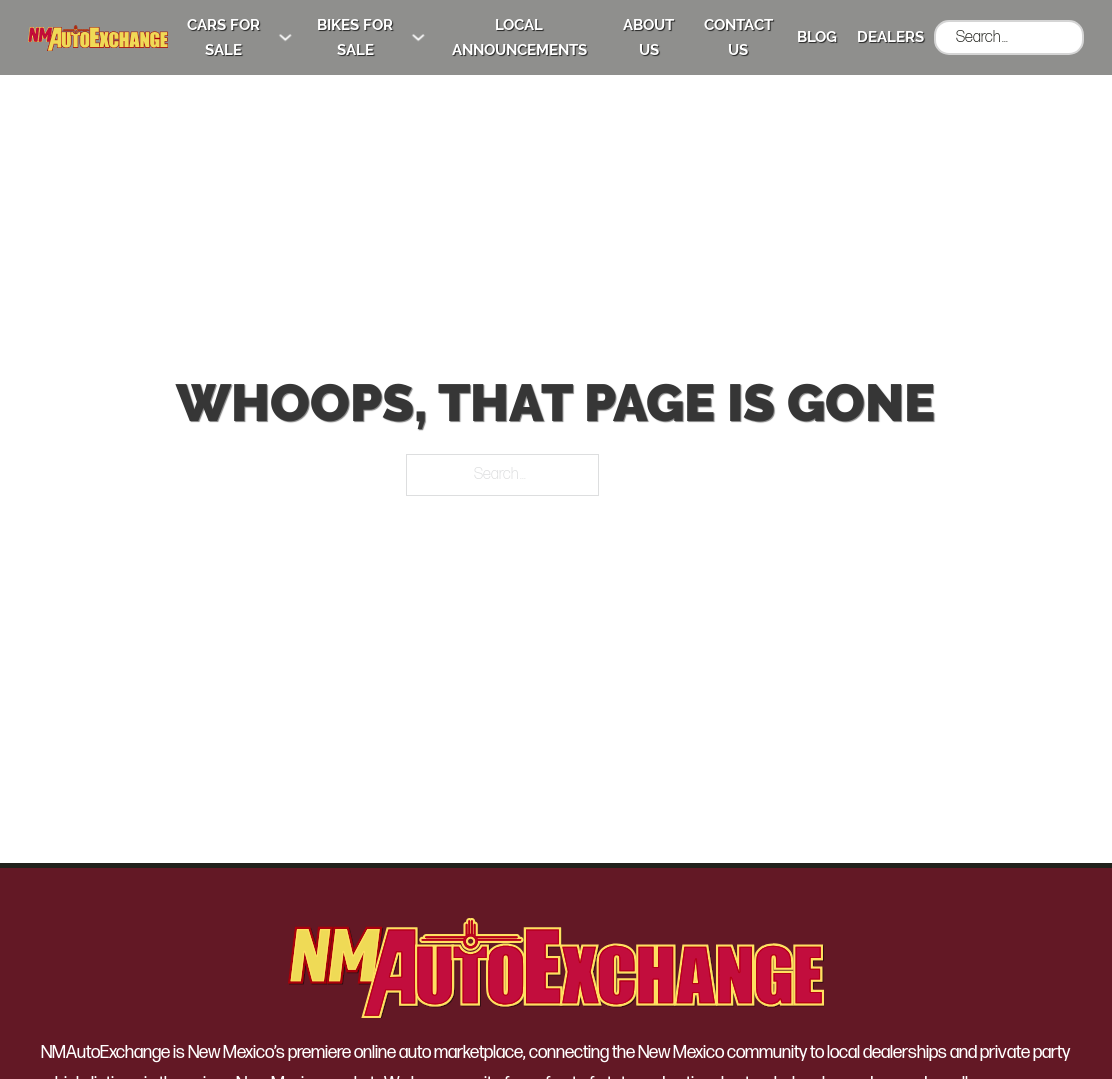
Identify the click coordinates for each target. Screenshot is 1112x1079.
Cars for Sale (223, 37)
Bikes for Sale (355, 37)
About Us (648, 37)
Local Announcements (519, 37)
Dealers (890, 37)
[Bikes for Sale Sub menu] (418, 37)
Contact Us (738, 37)
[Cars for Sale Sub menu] (285, 37)
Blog (817, 37)
